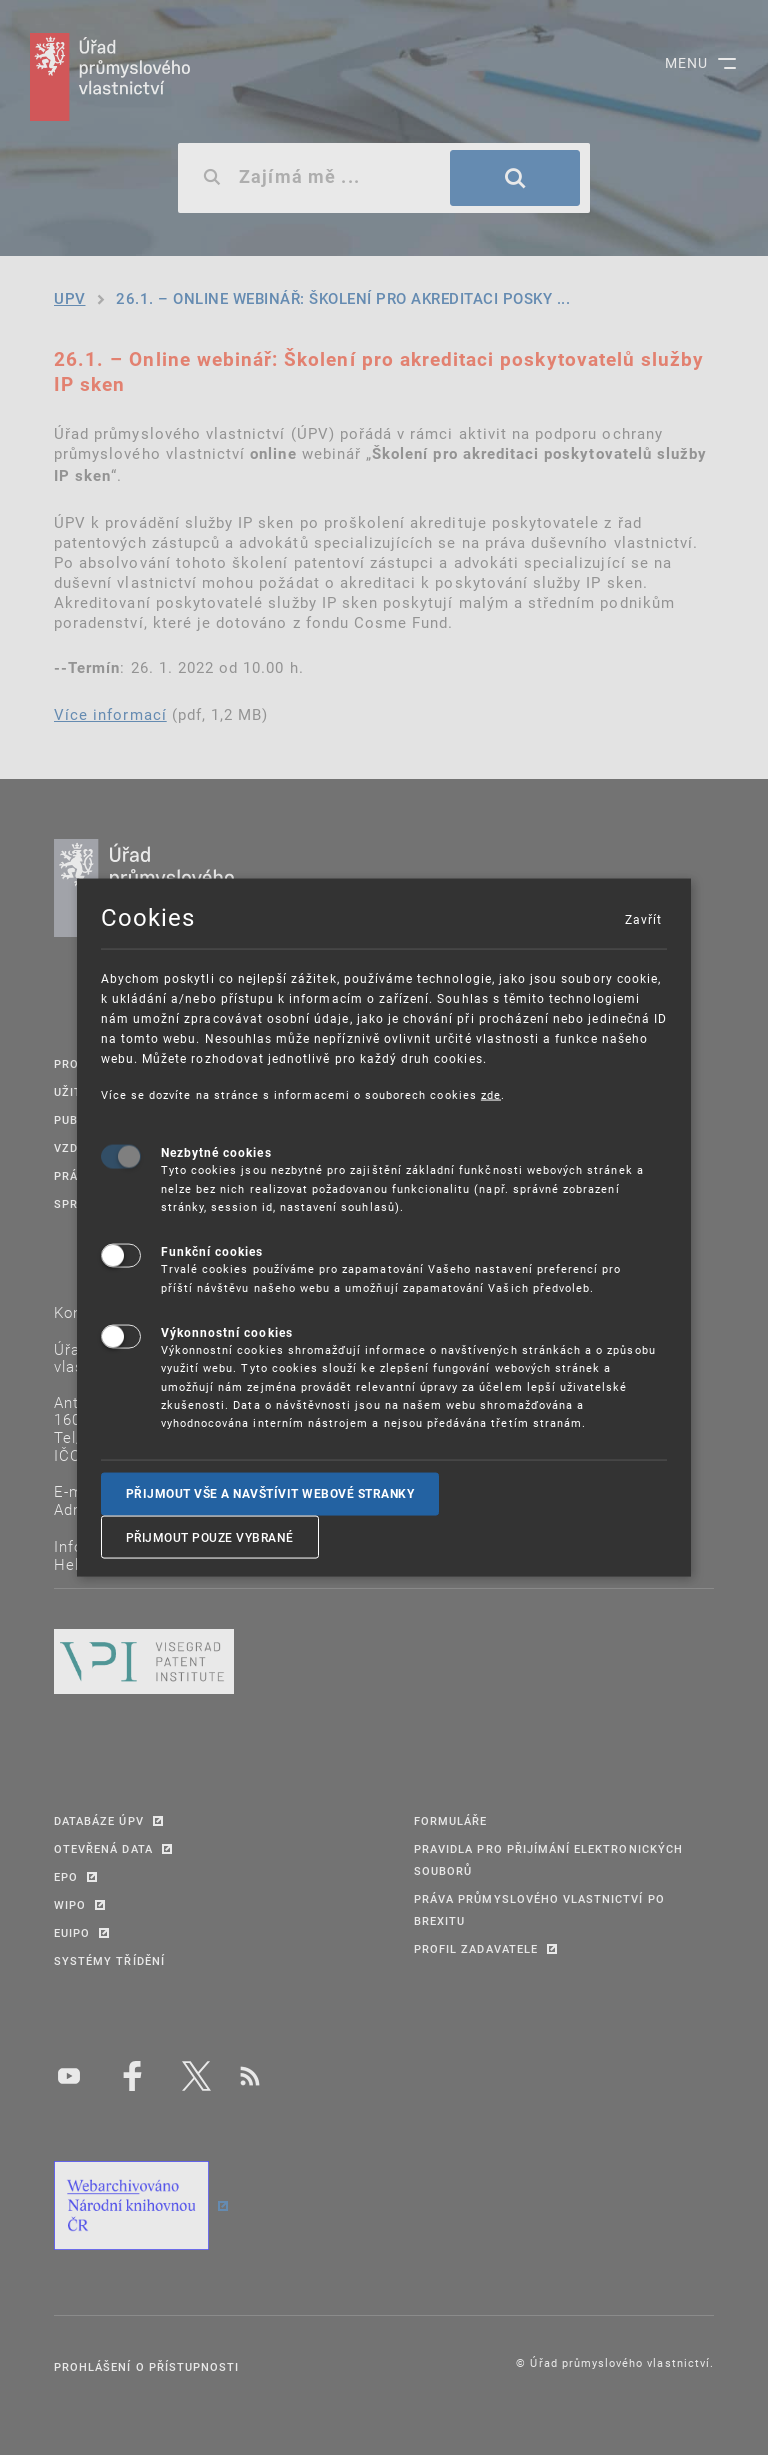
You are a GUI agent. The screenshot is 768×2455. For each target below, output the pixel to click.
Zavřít (643, 918)
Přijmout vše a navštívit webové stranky (270, 1493)
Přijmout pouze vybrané (210, 1537)
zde (491, 1093)
